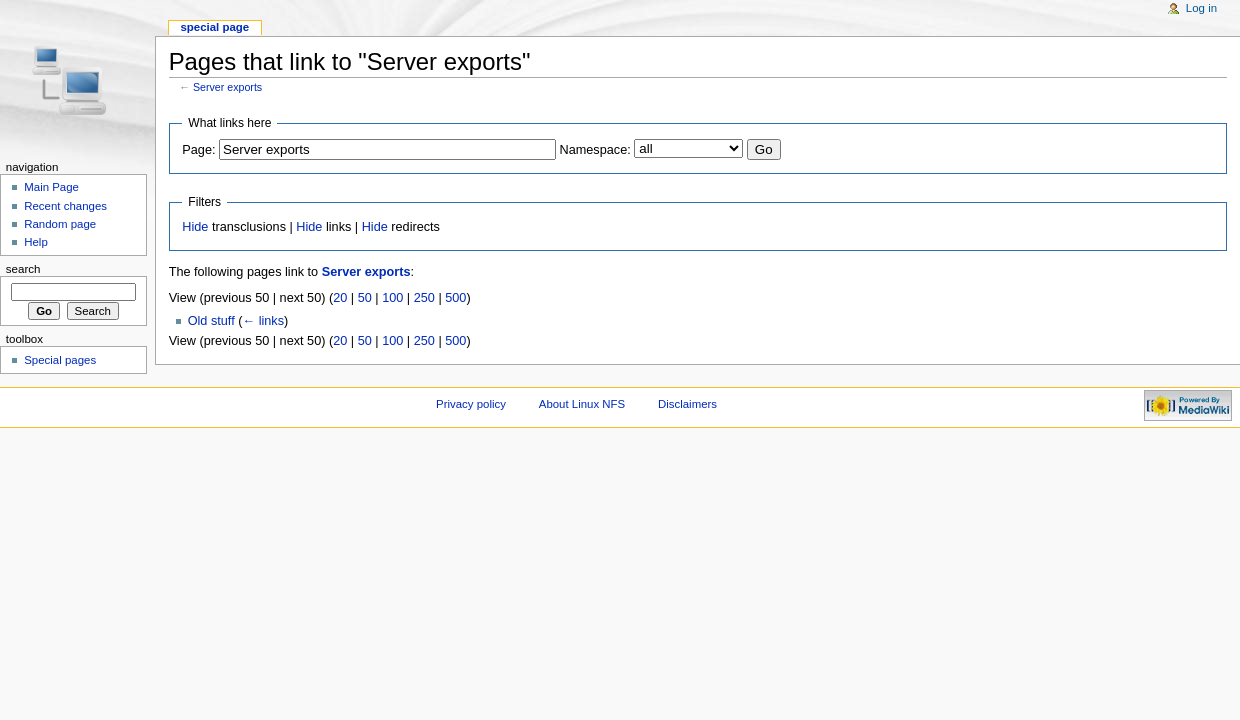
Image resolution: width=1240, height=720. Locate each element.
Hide (195, 227)
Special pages (60, 360)
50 (365, 298)
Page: (198, 150)
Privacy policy (471, 404)
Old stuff (211, 321)
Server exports (227, 87)
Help (36, 242)
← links (263, 321)
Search (23, 269)
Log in (1201, 8)
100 (392, 298)
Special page (214, 27)
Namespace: (595, 150)
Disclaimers (687, 404)
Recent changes (65, 206)
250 (424, 298)
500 (455, 298)
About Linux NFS (582, 404)
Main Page (51, 187)
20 (340, 298)
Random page (60, 224)
